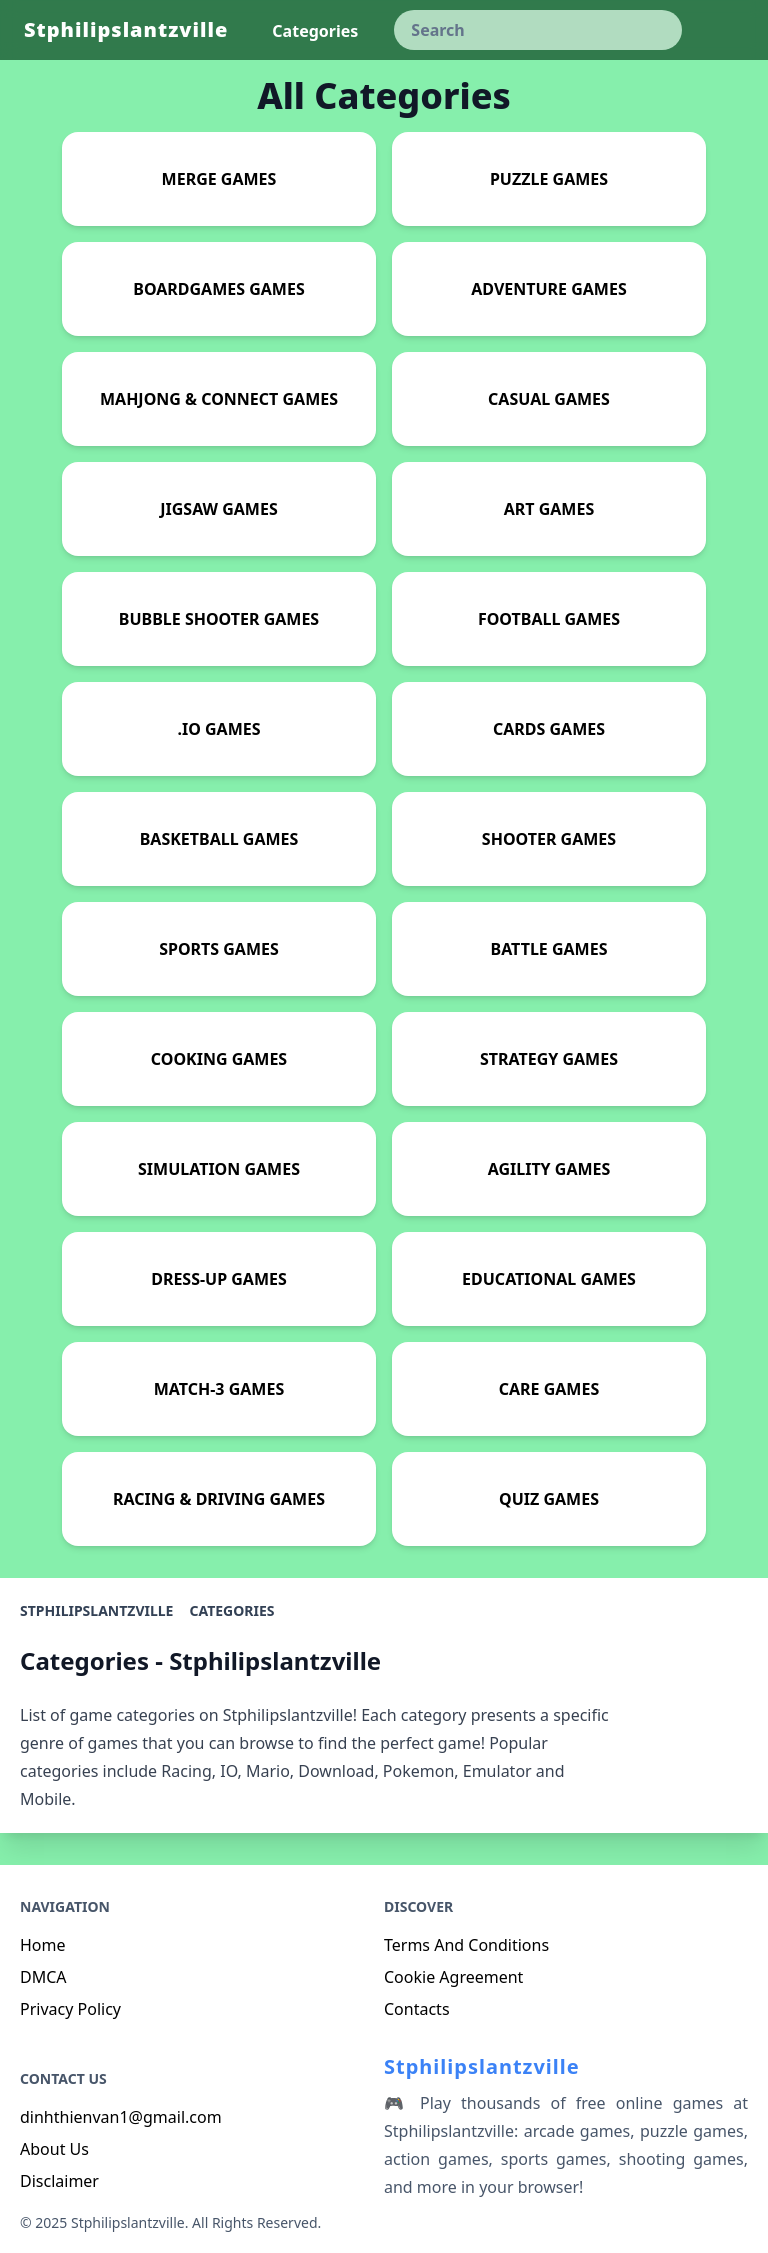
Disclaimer (59, 2181)
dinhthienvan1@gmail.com (121, 2117)
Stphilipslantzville (126, 29)
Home (43, 1945)
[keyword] (538, 30)
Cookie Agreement (453, 1977)
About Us (54, 2149)
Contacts (417, 2009)
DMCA (43, 1977)
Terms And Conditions (466, 1945)
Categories (231, 1610)
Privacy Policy (70, 2009)
